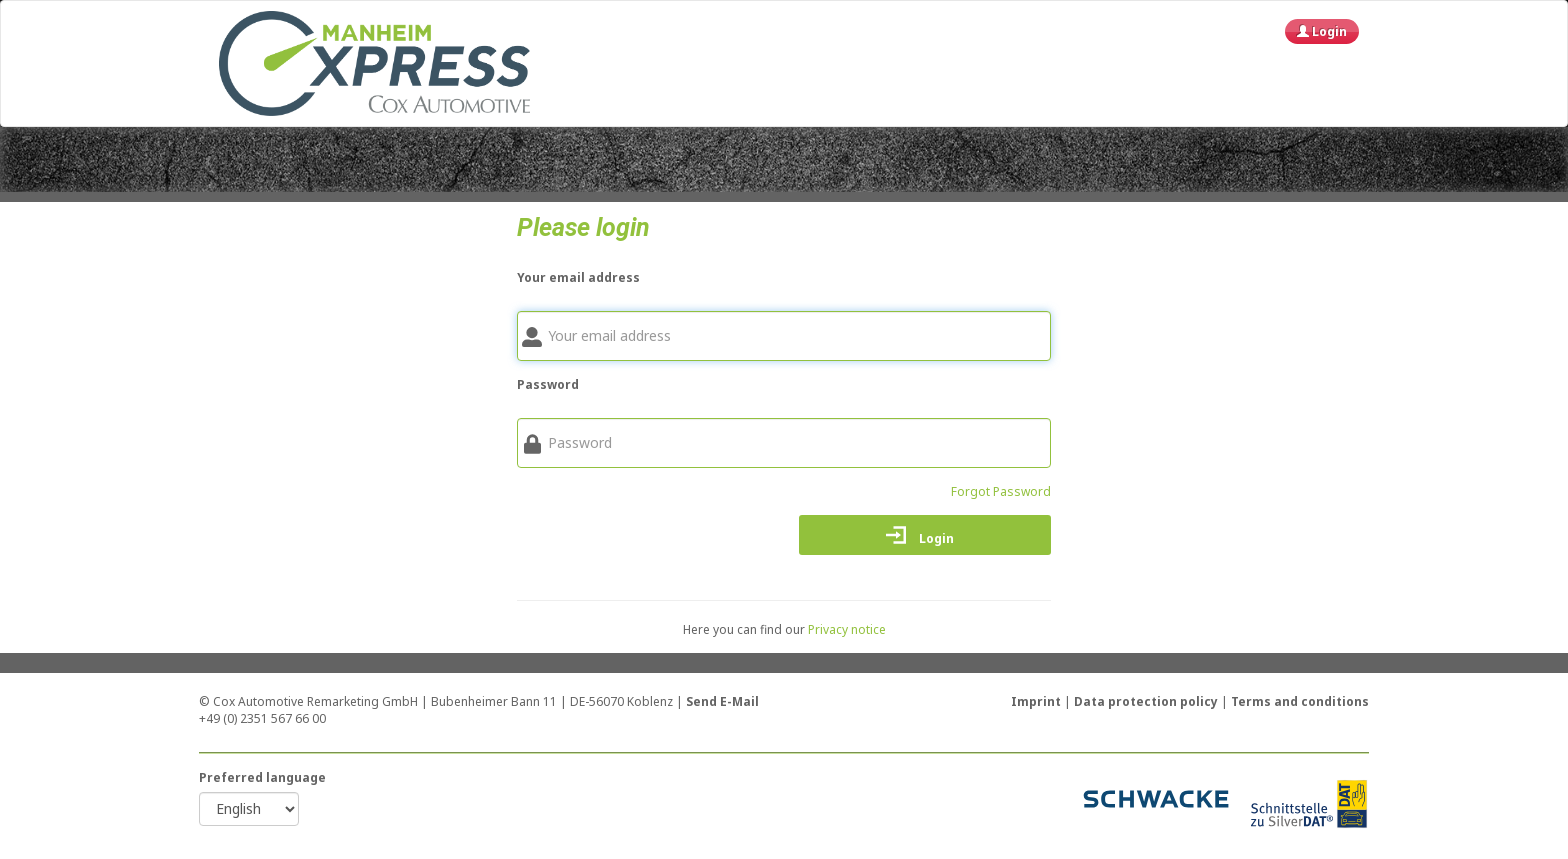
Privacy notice (847, 629)
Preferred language (262, 777)
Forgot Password (1001, 491)
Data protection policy (1147, 701)
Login (1322, 31)
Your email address (578, 277)
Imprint (1037, 701)
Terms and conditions (1300, 701)
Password (548, 384)
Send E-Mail (722, 701)
